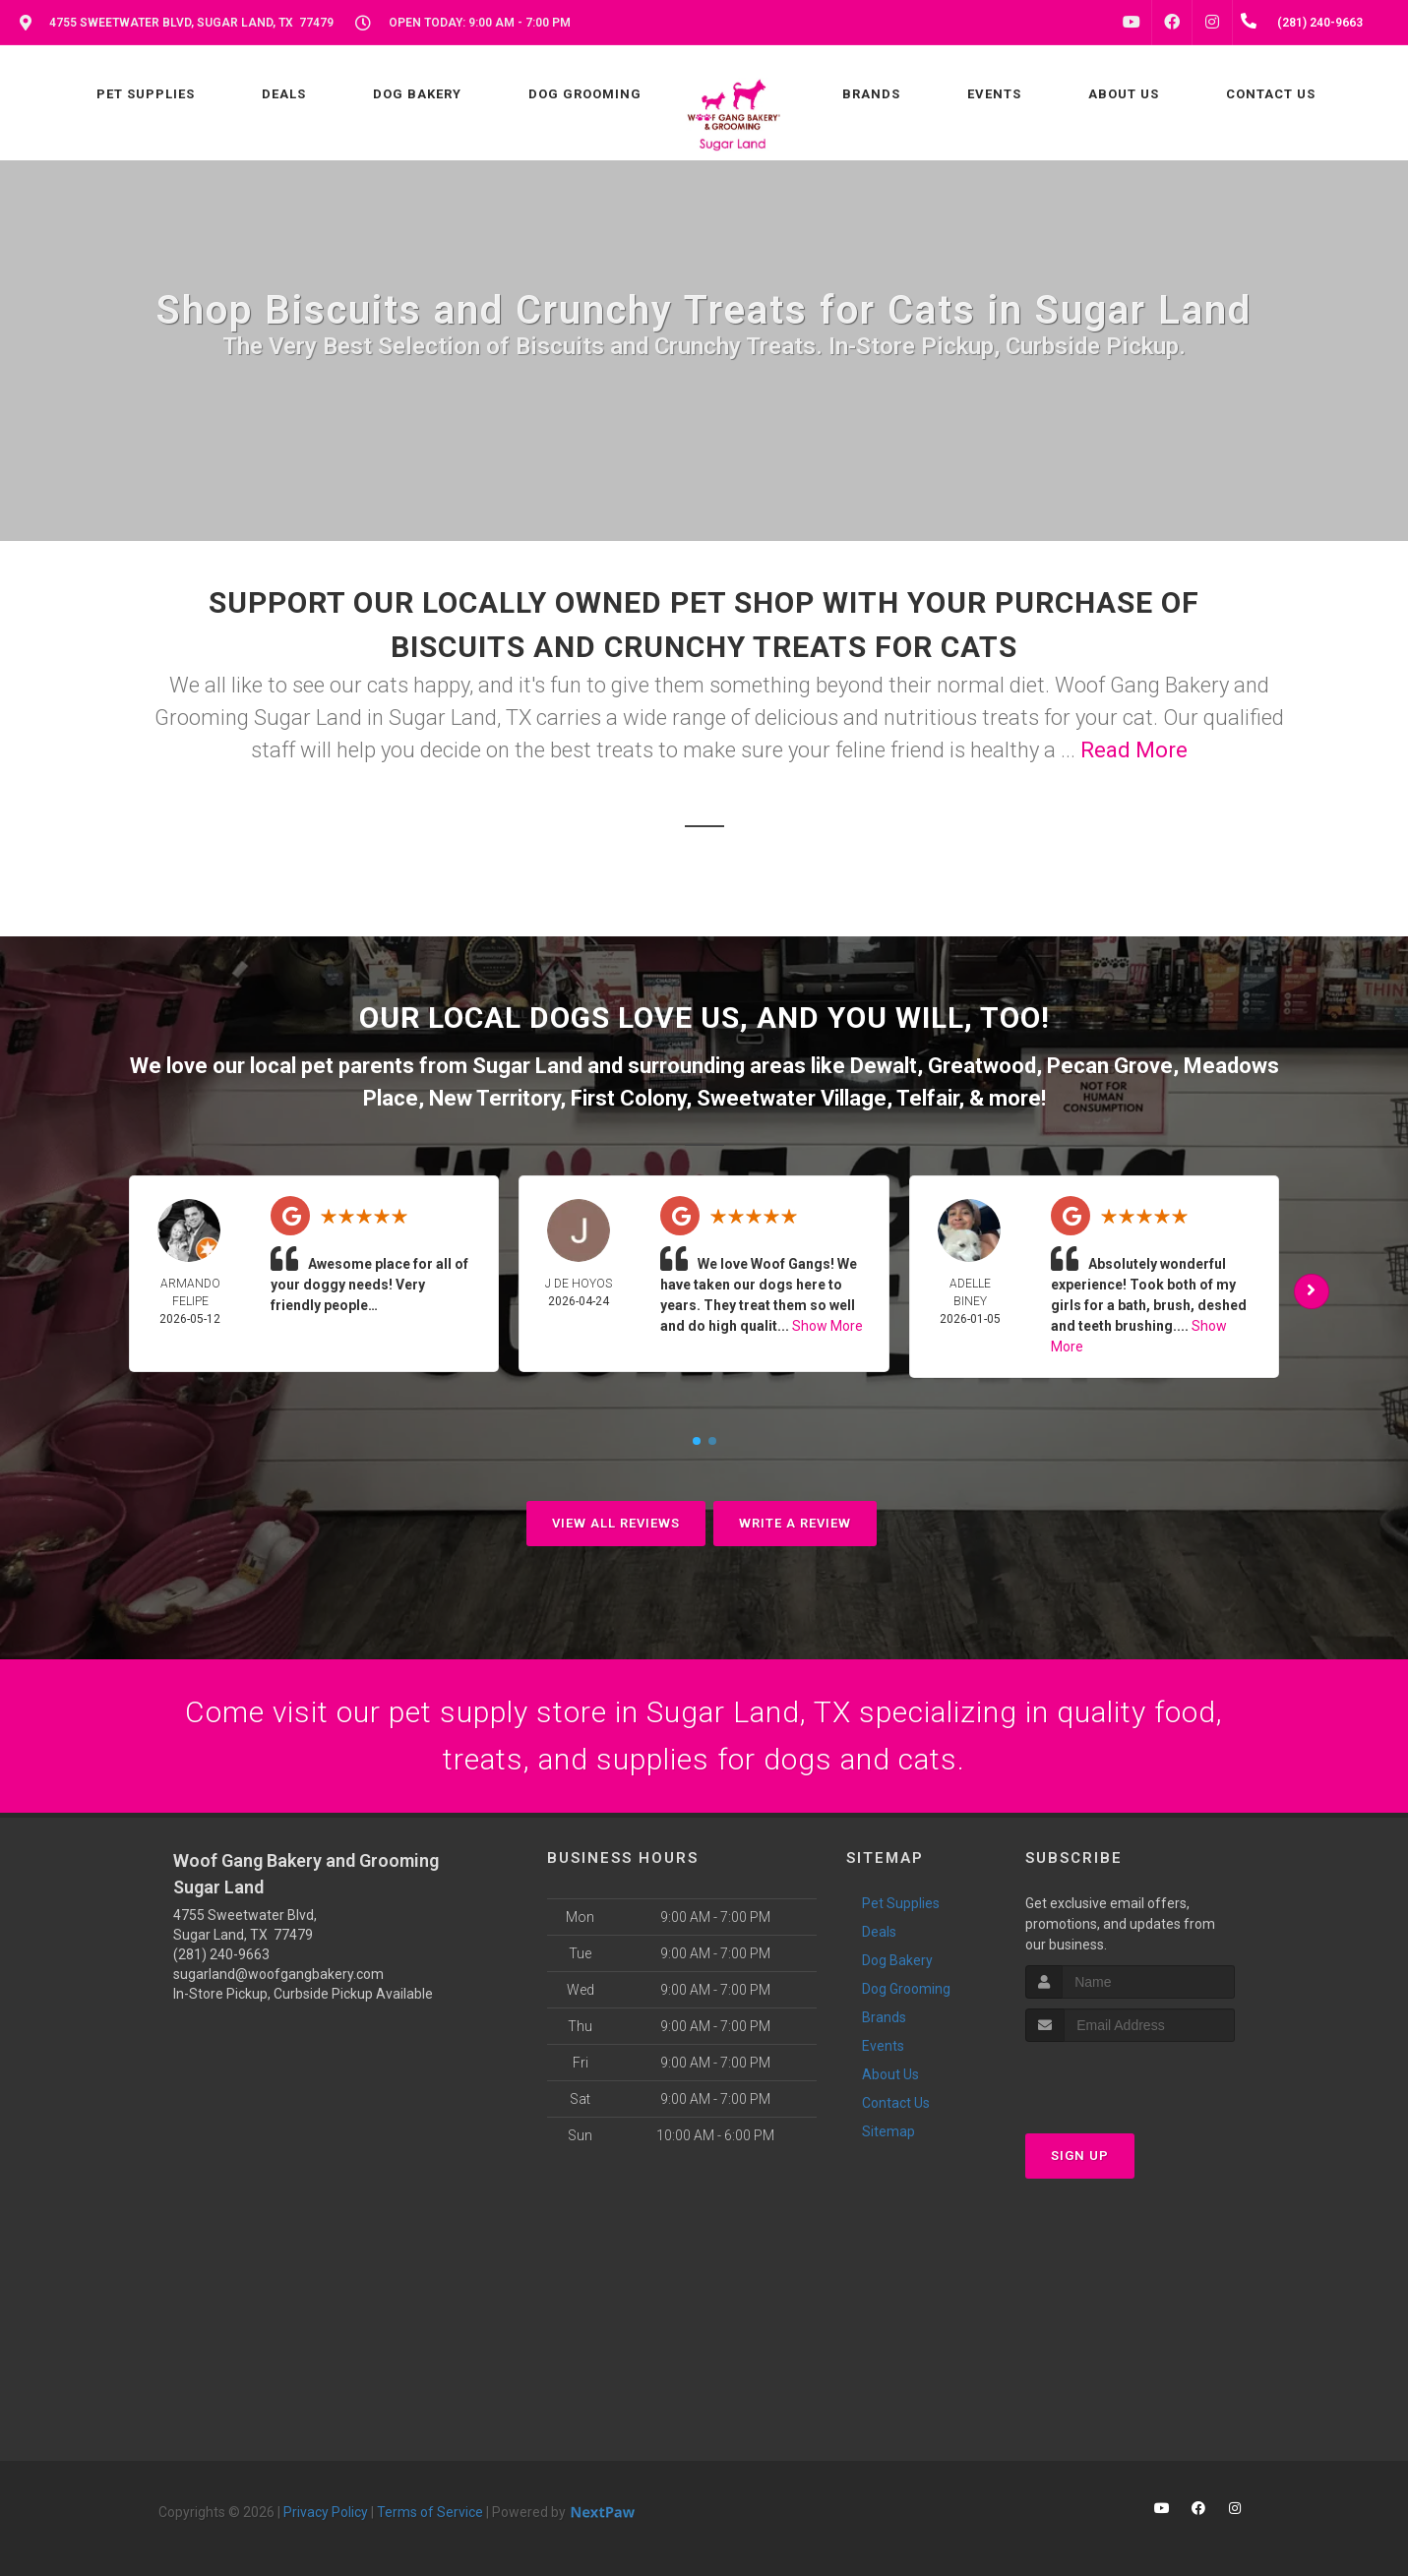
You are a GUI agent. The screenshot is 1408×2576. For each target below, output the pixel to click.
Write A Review (795, 1523)
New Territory (494, 1098)
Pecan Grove (1110, 1065)
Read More (1134, 750)
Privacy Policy (325, 2512)
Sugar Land (527, 1065)
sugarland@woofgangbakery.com (278, 1974)
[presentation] (1130, 2079)
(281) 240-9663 (221, 1954)
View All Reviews (616, 1523)
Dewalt (883, 1065)
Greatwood (982, 1065)
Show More (827, 1326)
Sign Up (1080, 2155)
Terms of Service (430, 2512)
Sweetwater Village (792, 1098)
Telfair (927, 1098)
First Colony (628, 1098)
